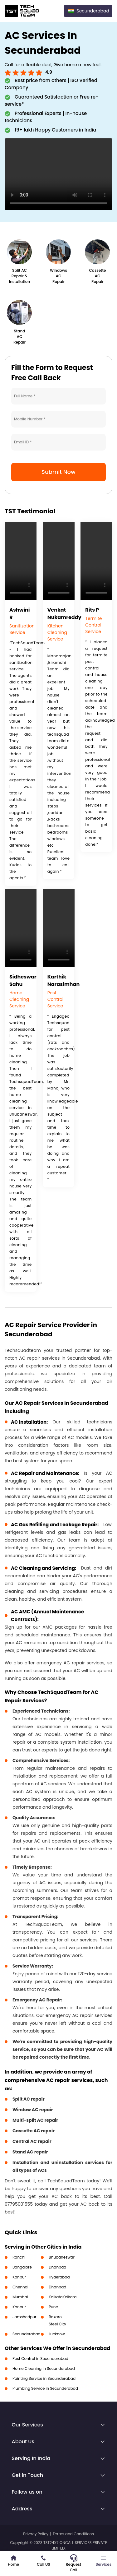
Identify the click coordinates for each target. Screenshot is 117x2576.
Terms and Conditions (73, 2534)
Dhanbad (57, 2267)
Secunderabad (26, 2334)
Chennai (20, 2287)
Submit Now (58, 472)
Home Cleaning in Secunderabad (43, 2368)
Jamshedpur (24, 2316)
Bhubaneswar (62, 2257)
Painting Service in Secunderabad (44, 2378)
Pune (53, 2307)
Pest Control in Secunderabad (40, 2358)
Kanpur (19, 2277)
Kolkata (56, 2297)
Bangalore (22, 2267)
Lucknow (57, 2334)
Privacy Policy (35, 2534)
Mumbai (20, 2297)
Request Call (73, 2564)
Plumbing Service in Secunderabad (45, 2388)
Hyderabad (59, 2277)
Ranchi (18, 2257)
